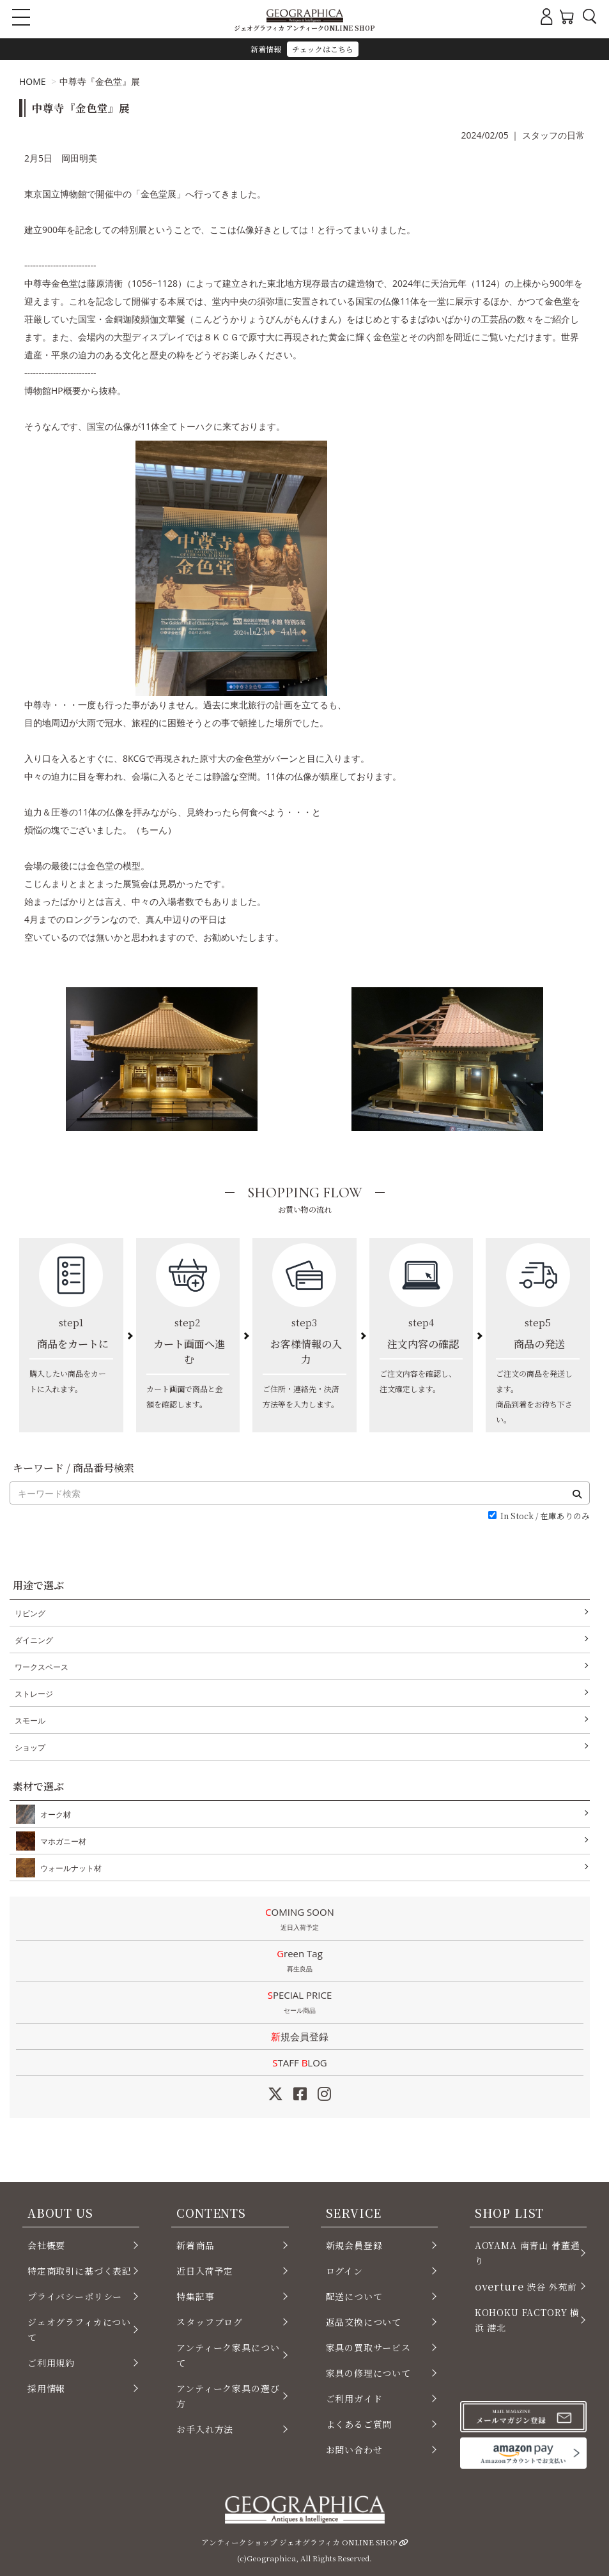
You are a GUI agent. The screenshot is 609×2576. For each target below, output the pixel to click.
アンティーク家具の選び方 (227, 2396)
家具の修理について (368, 2373)
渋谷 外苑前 (526, 2286)
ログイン (344, 2270)
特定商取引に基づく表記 (79, 2270)
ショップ (30, 1747)
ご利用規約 (51, 2362)
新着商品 (195, 2245)
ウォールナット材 (68, 1867)
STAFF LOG (299, 2062)
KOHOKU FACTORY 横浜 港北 (527, 2320)
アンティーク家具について (227, 2355)
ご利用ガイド (354, 2398)
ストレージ (34, 1693)
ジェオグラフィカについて (79, 2329)
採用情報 (46, 2388)
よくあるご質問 (359, 2424)
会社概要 (46, 2245)
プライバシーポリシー (74, 2296)
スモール (30, 1720)
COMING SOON (299, 1920)
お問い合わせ (354, 2449)
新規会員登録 (299, 2036)
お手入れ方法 (204, 2429)
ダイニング (34, 1640)
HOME (32, 81)
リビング (30, 1613)
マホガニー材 (60, 1841)
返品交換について (364, 2321)
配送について (354, 2296)
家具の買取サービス (368, 2347)
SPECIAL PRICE (299, 2003)
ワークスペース (41, 1667)
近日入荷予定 (204, 2270)
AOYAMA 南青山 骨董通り (527, 2253)
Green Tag (299, 1961)
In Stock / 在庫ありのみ (545, 1516)
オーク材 (53, 1814)
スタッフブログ (209, 2321)
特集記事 (195, 2296)
